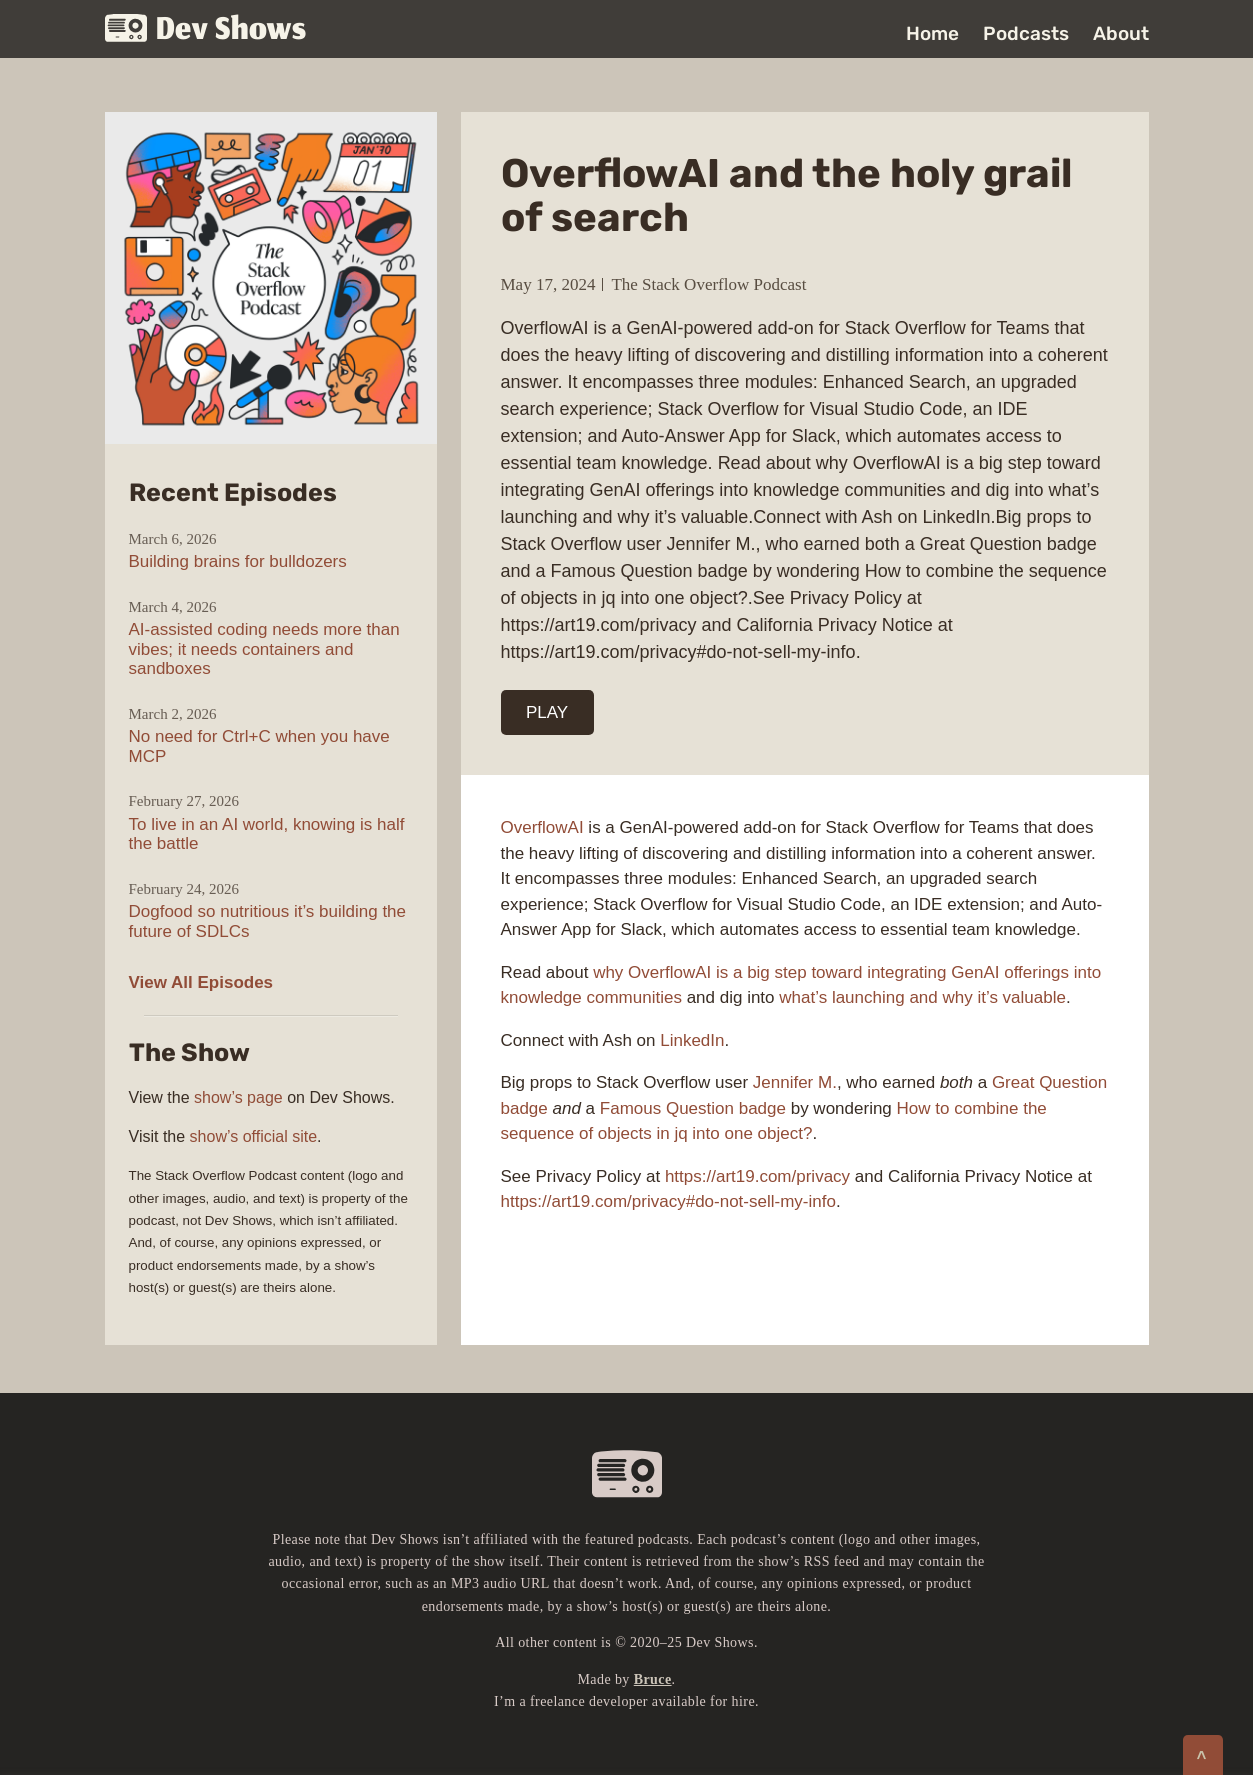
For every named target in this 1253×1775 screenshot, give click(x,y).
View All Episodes (201, 982)
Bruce (653, 1679)
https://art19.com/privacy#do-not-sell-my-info (668, 1201)
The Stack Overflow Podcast (708, 284)
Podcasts (1026, 33)
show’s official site (253, 1136)
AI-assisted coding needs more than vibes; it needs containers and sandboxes (264, 649)
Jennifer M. (795, 1082)
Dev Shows (206, 30)
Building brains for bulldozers (238, 561)
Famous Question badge (693, 1108)
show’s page (238, 1097)
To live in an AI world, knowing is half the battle (267, 834)
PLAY (547, 712)
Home (932, 33)
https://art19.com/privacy (757, 1176)
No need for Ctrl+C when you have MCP (259, 746)
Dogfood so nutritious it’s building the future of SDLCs (268, 921)
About (1121, 33)
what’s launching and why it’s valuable (922, 997)
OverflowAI (542, 827)
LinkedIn (692, 1040)
